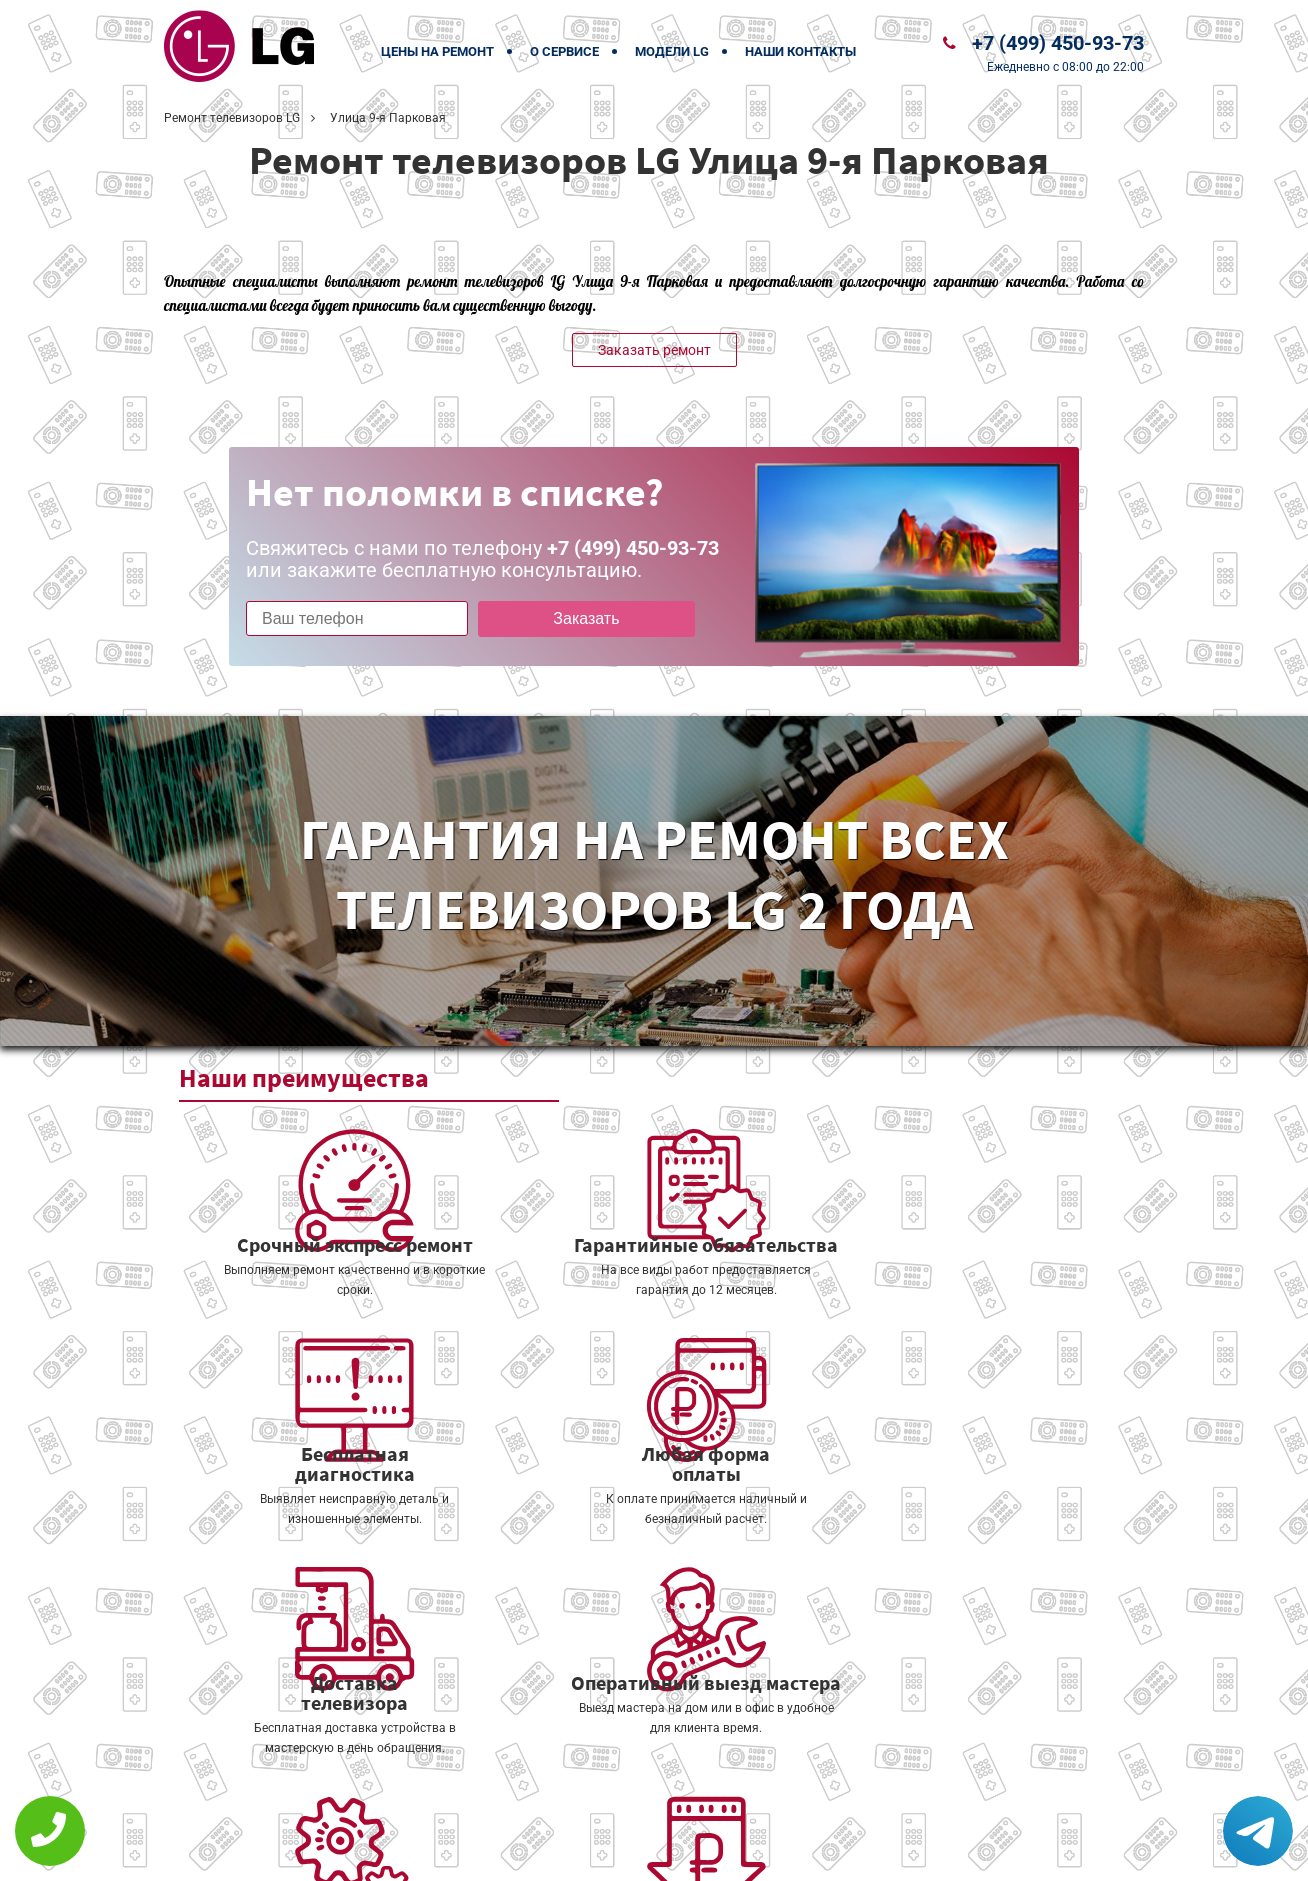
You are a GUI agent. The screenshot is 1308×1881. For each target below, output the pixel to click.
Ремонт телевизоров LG (232, 118)
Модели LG (672, 51)
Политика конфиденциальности (514, 1852)
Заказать (561, 618)
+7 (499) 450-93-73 (1058, 43)
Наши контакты (800, 51)
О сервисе (564, 51)
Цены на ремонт (437, 51)
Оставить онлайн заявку (714, 1806)
